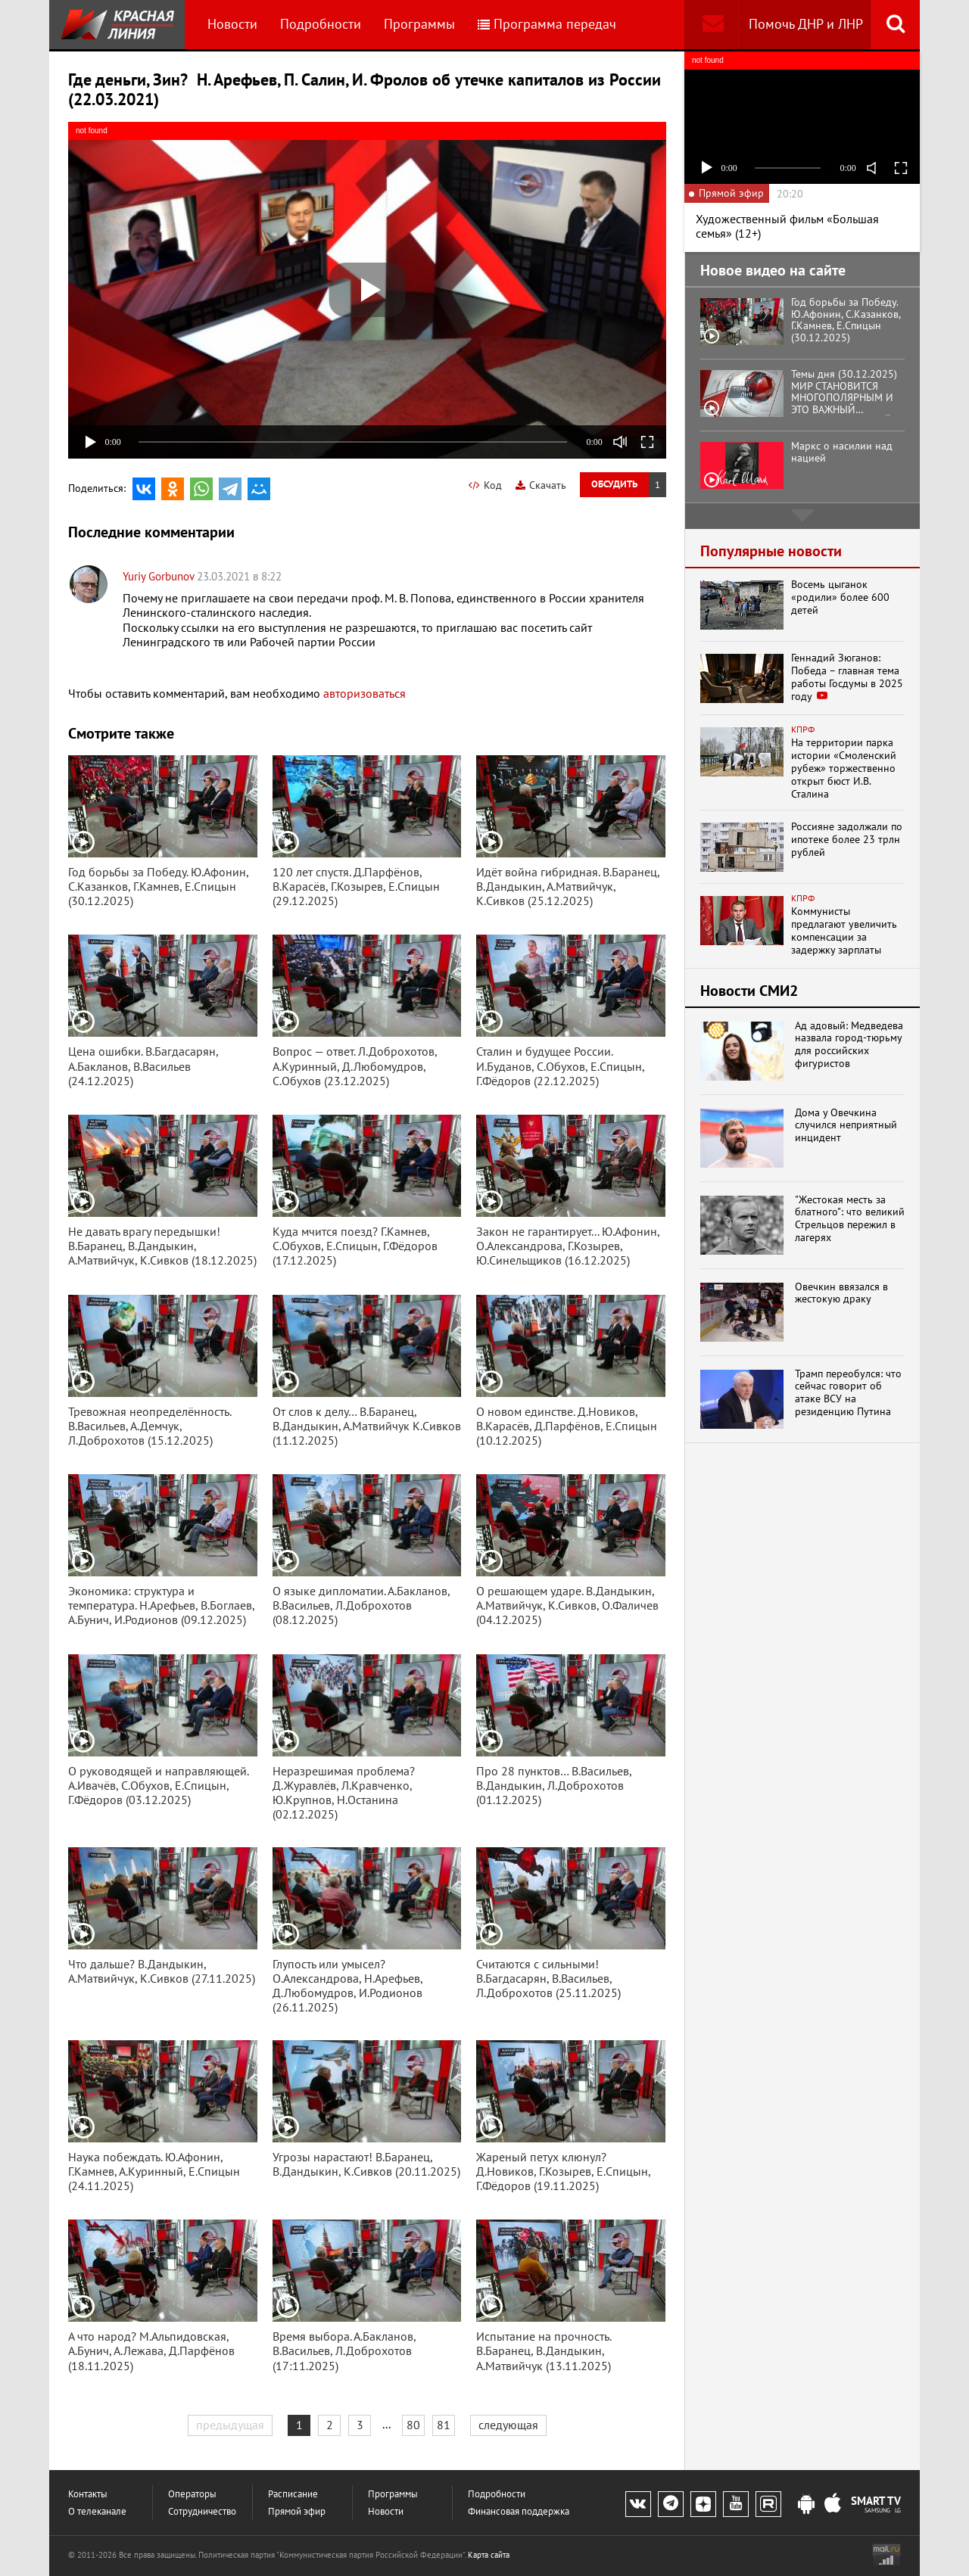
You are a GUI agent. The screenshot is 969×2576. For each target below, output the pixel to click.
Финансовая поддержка (518, 2511)
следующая (508, 2424)
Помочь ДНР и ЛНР (806, 24)
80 (413, 2424)
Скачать (541, 485)
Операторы (192, 2494)
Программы (419, 24)
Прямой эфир (297, 2511)
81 (443, 2424)
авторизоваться (364, 693)
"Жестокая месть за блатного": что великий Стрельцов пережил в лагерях (850, 1218)
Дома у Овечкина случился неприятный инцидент (846, 1125)
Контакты (87, 2494)
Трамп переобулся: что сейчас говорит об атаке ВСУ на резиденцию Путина (848, 1392)
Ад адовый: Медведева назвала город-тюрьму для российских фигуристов (849, 1044)
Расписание (293, 2494)
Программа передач (547, 24)
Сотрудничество (202, 2511)
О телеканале (97, 2511)
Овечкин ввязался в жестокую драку (841, 1293)
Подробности (320, 24)
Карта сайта (488, 2555)
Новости (232, 24)
